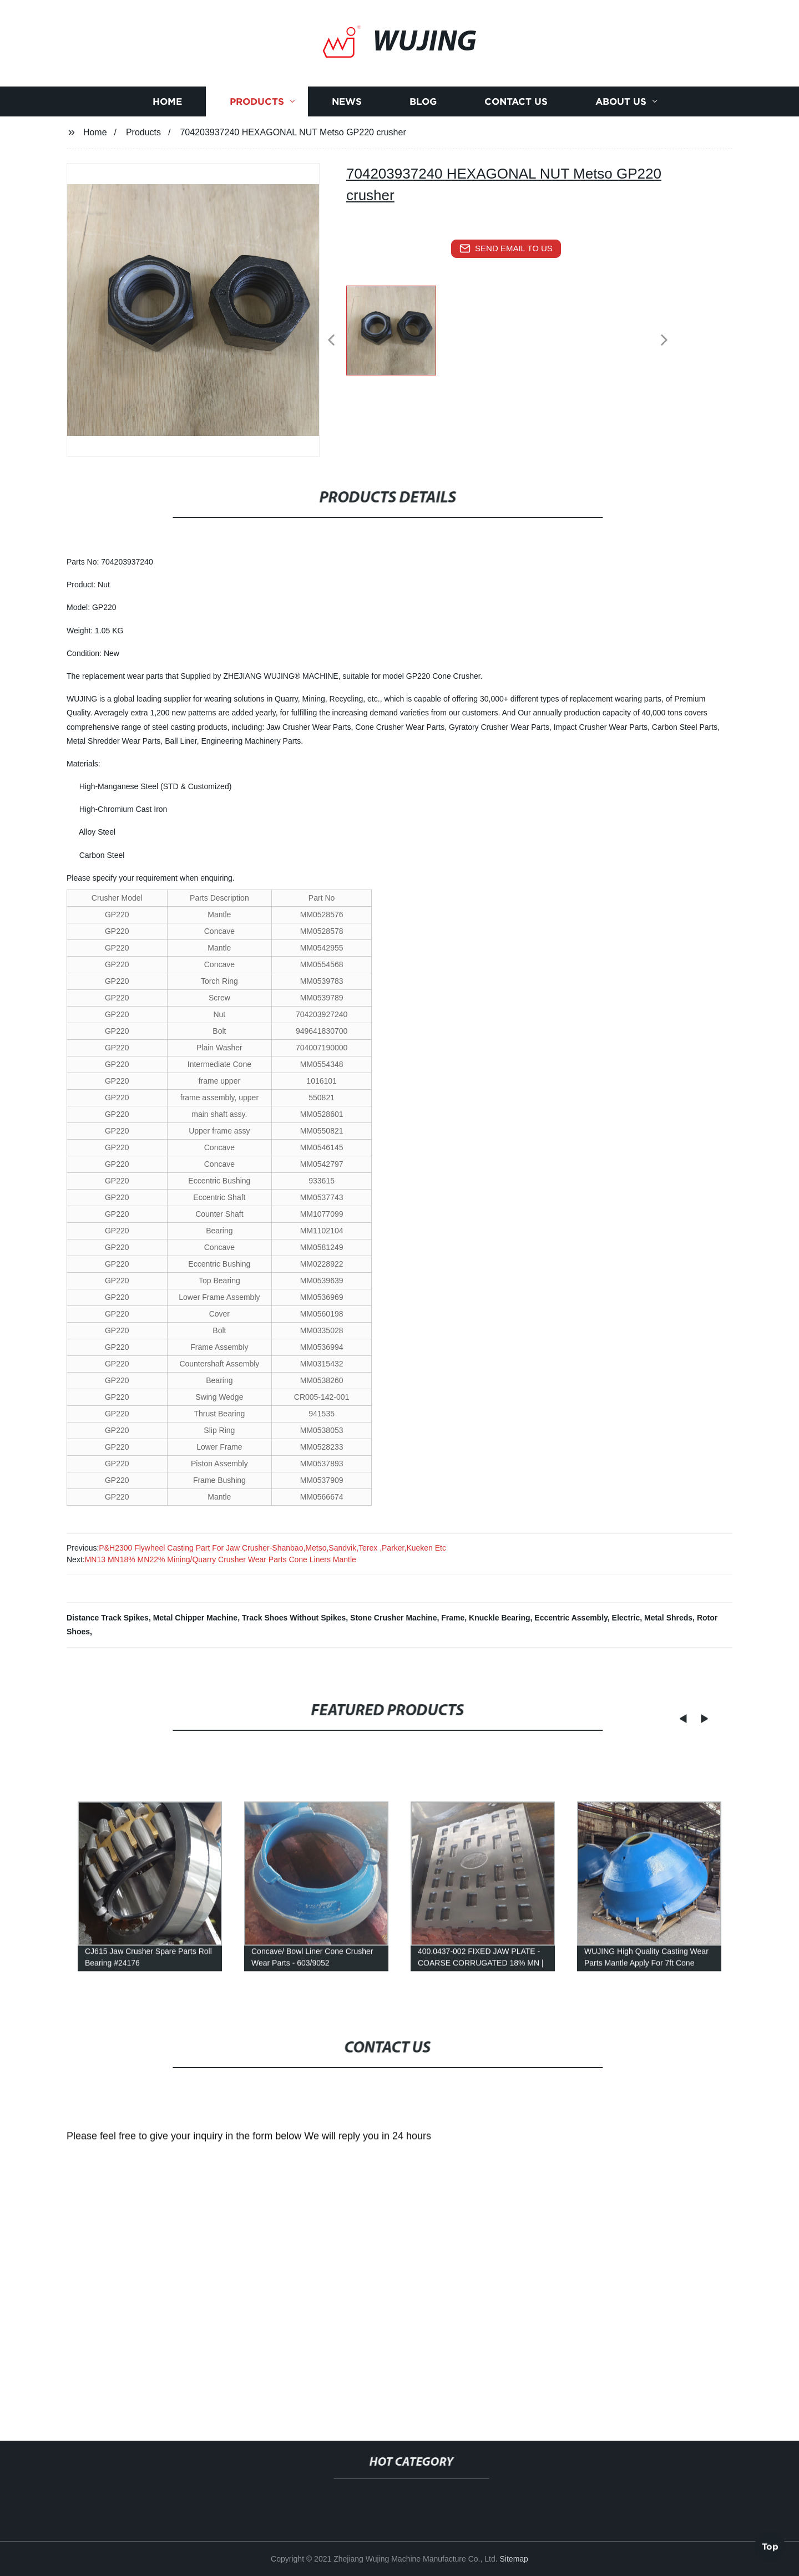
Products (257, 126)
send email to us (506, 248)
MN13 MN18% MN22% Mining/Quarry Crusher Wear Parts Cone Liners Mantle (220, 1559)
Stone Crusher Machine (393, 1617)
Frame (452, 1617)
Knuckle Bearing (499, 1617)
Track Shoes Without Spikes (294, 1617)
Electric (626, 1617)
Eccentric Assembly (571, 1617)
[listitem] (399, 335)
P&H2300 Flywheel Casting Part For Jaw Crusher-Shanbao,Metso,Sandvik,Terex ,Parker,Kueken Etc (272, 1547)
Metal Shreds (668, 1617)
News (347, 126)
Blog (423, 126)
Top (770, 2544)
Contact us (516, 126)
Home (167, 126)
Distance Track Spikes (108, 1617)
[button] (331, 341)
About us (620, 126)
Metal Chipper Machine (195, 1617)
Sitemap (514, 2558)
